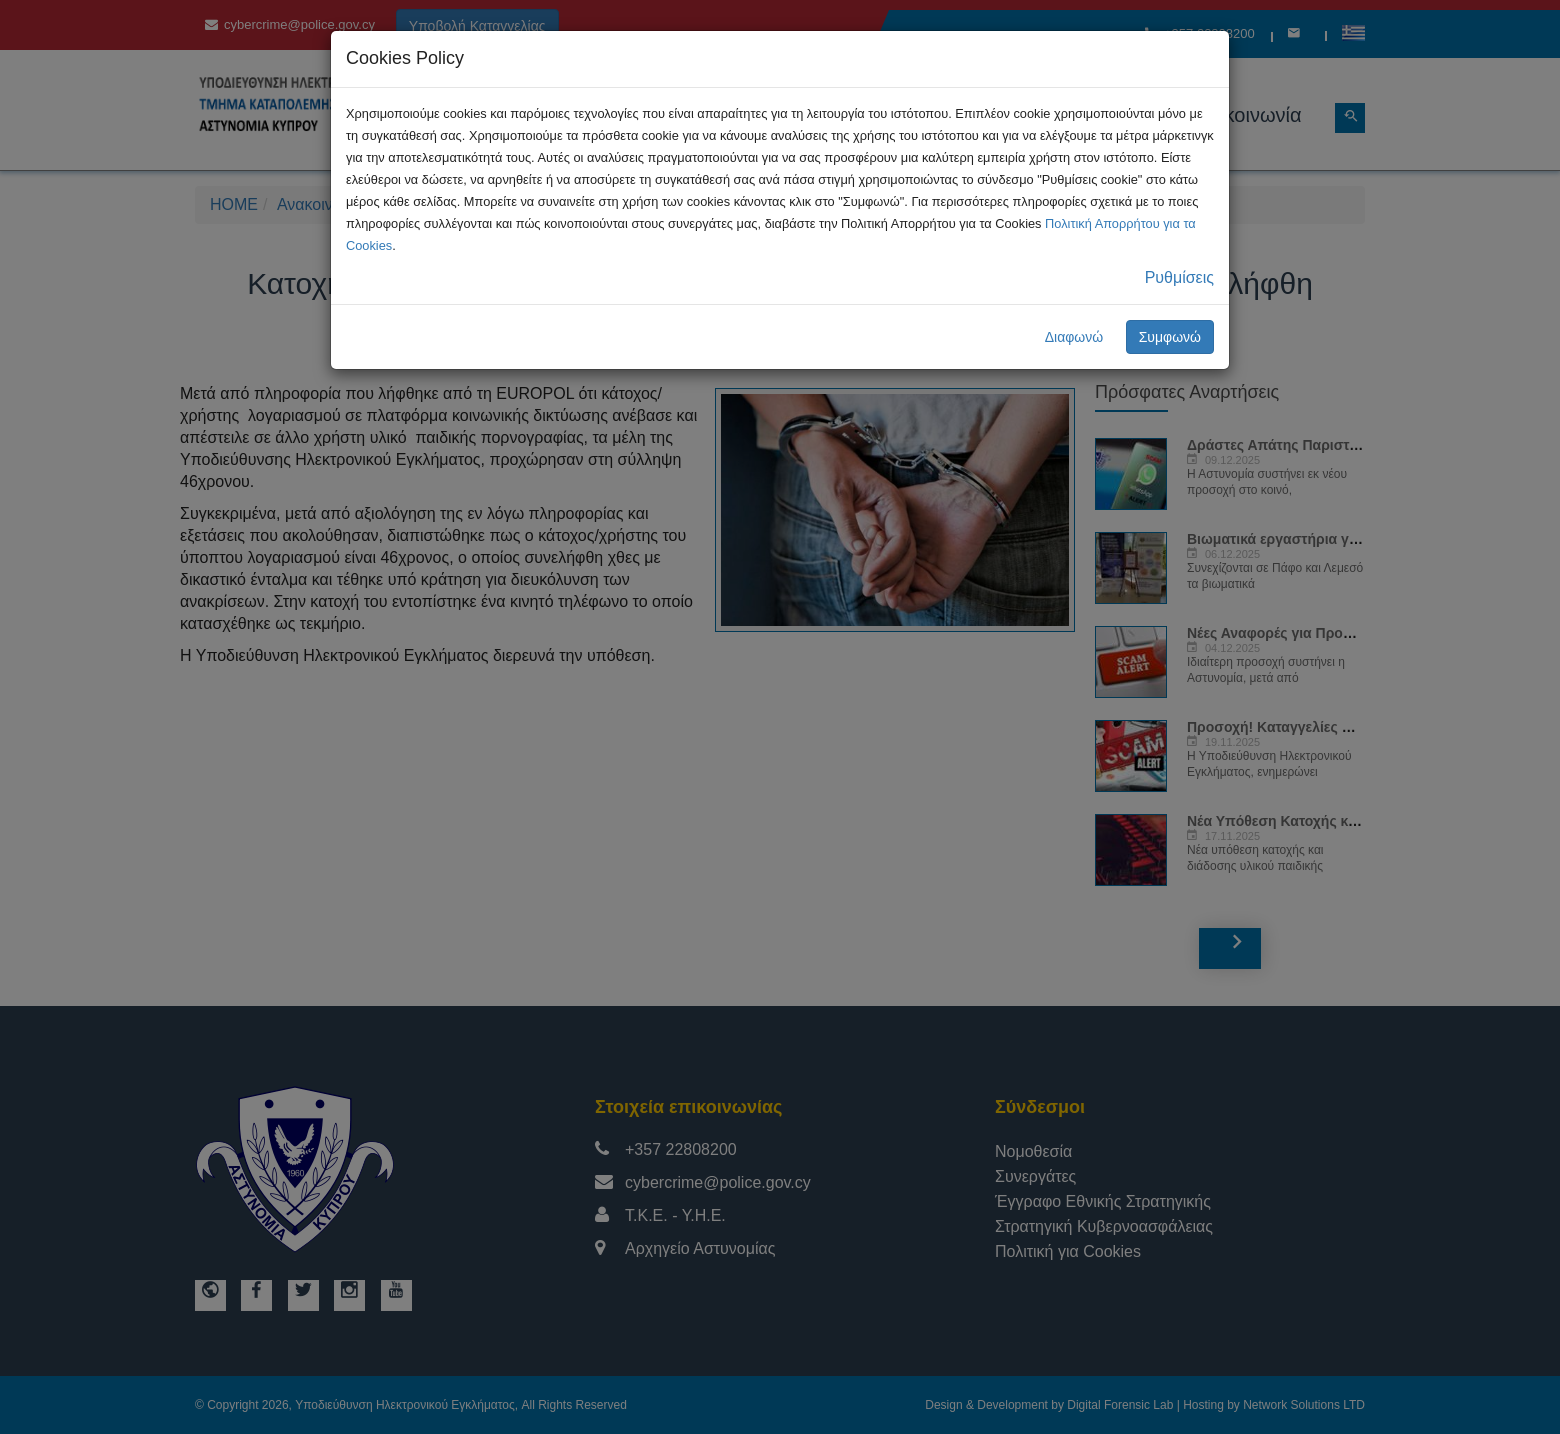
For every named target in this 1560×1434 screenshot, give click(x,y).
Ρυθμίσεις (1179, 277)
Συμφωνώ (1170, 337)
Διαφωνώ (1074, 337)
